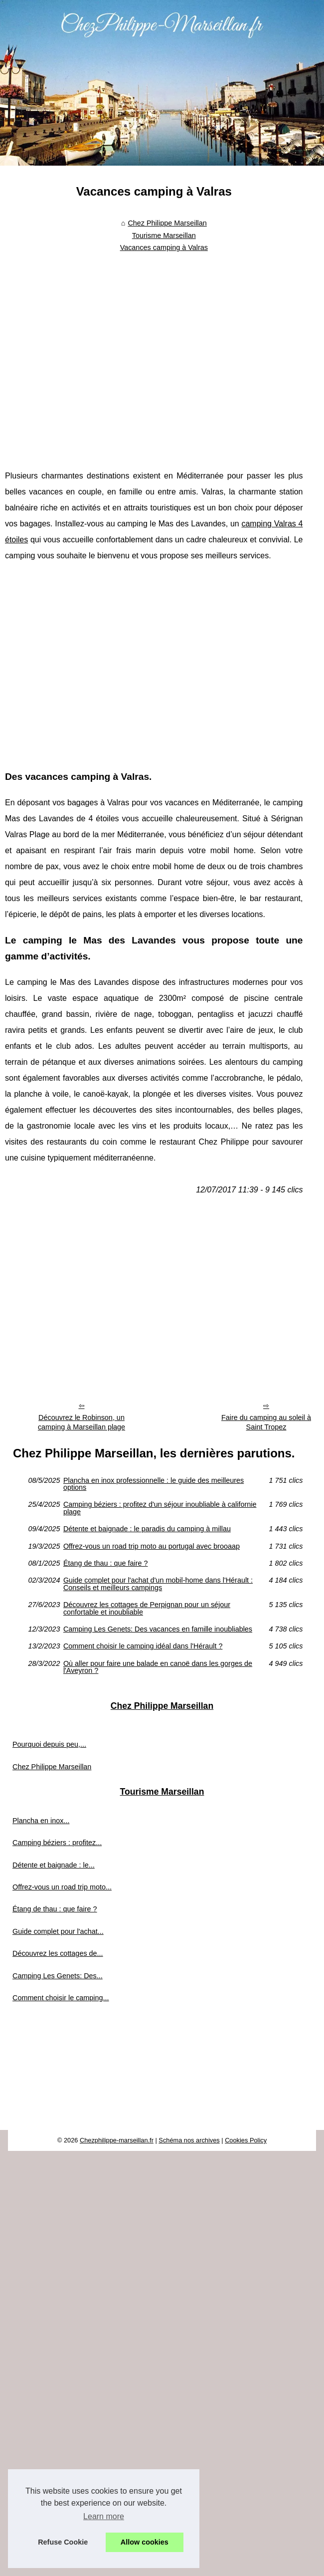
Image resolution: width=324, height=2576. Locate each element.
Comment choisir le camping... (60, 1998)
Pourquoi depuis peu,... (49, 1744)
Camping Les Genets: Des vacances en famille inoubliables (157, 1629)
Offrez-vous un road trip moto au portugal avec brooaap (151, 1546)
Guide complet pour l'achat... (58, 1931)
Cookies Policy (246, 2140)
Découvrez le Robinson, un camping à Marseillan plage (81, 1422)
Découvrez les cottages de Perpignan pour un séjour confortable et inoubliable (146, 1608)
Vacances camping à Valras (164, 247)
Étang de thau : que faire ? (105, 1563)
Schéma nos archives (189, 2140)
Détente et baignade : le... (53, 1865)
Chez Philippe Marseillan (167, 223)
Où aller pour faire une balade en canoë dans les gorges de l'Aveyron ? (157, 1667)
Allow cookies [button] (144, 2542)
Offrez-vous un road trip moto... (62, 1887)
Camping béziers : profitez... (57, 1843)
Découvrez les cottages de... (57, 1953)
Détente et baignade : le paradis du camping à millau (147, 1528)
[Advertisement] (93, 354)
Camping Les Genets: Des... (57, 1976)
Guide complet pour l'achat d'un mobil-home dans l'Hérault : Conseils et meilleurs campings (158, 1584)
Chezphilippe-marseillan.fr (117, 2140)
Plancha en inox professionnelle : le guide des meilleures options (153, 1484)
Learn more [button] (103, 2516)
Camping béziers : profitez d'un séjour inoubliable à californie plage (160, 1508)
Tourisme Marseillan (164, 235)
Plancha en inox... (40, 1821)
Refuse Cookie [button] (63, 2542)
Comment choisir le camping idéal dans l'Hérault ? (143, 1645)
